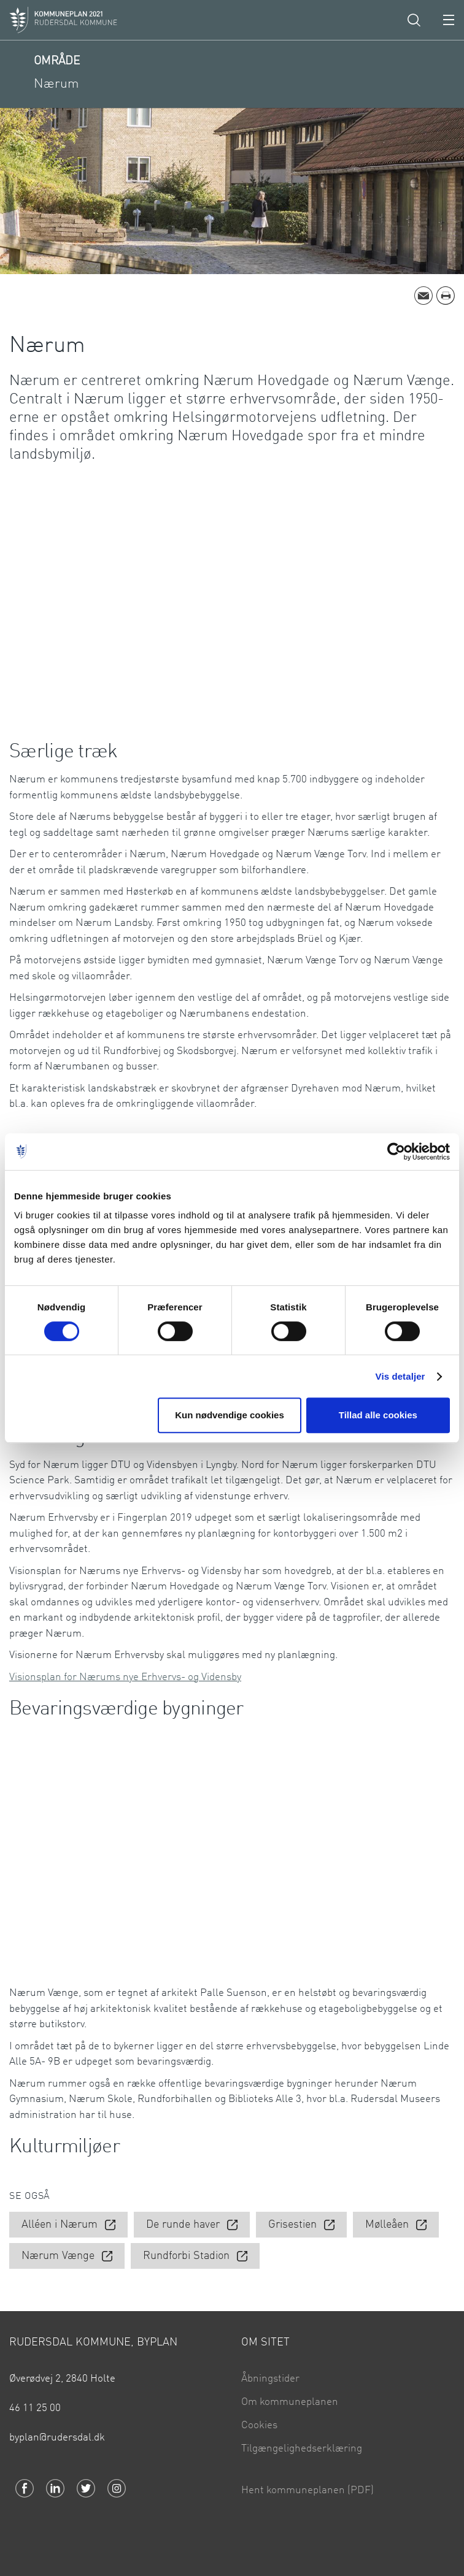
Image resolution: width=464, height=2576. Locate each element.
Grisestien (292, 2225)
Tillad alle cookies (378, 1415)
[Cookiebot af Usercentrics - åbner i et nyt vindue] (396, 1151)
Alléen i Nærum (59, 2225)
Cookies (259, 2425)
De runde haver (183, 2225)
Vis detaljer (400, 1376)
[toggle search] (414, 20)
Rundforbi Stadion (186, 2256)
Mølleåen (387, 2225)
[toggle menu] (449, 20)
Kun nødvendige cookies (229, 1415)
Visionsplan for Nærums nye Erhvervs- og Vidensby (125, 1677)
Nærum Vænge (58, 2256)
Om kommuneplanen (289, 2402)
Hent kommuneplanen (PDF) (307, 2490)
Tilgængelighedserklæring (301, 2449)
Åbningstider (270, 2379)
